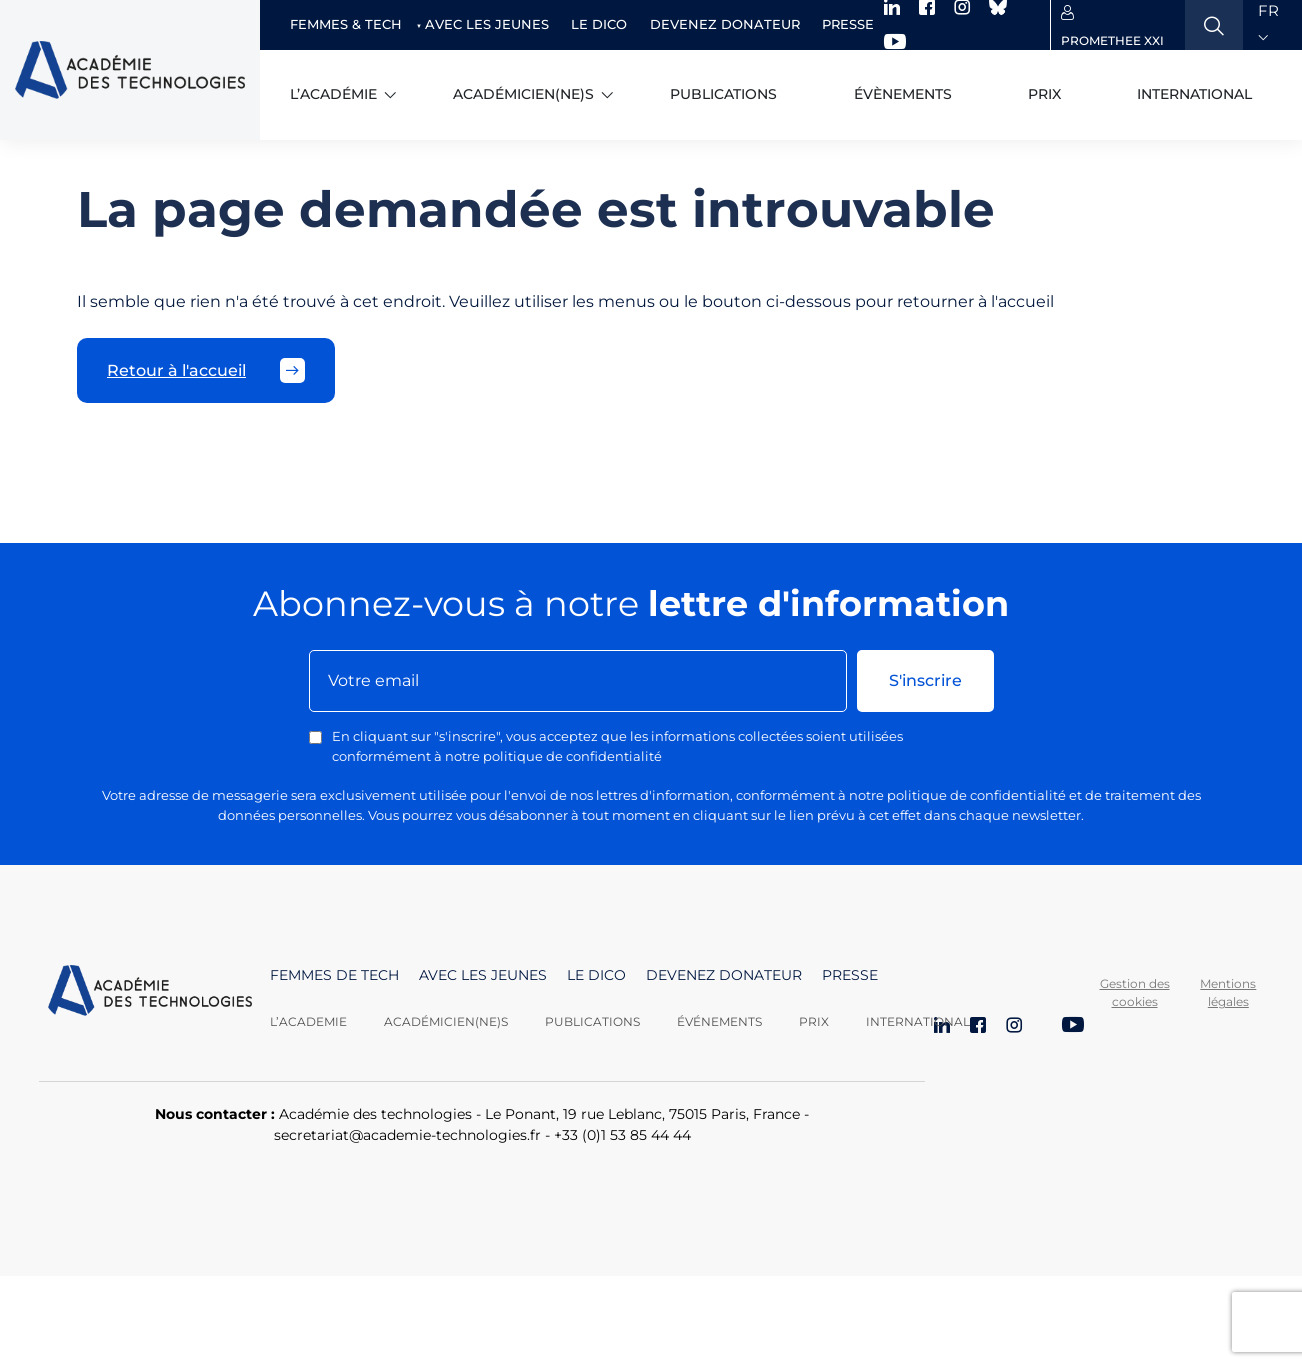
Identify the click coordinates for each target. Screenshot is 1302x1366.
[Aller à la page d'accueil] (150, 998)
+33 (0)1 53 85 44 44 (622, 1135)
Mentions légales (1228, 992)
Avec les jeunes (487, 24)
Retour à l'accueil (206, 370)
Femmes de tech (334, 975)
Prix (1044, 94)
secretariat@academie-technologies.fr (407, 1135)
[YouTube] (1073, 1027)
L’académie (333, 94)
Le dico (599, 24)
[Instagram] (1014, 1027)
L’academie (308, 1021)
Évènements (903, 94)
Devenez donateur (725, 24)
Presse (848, 24)
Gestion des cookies (1135, 992)
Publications (723, 94)
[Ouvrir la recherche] (1214, 25)
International (1194, 94)
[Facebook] (978, 1027)
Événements (719, 1021)
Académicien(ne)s (523, 94)
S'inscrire (925, 680)
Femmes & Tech (346, 24)
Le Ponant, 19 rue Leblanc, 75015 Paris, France (642, 1114)
